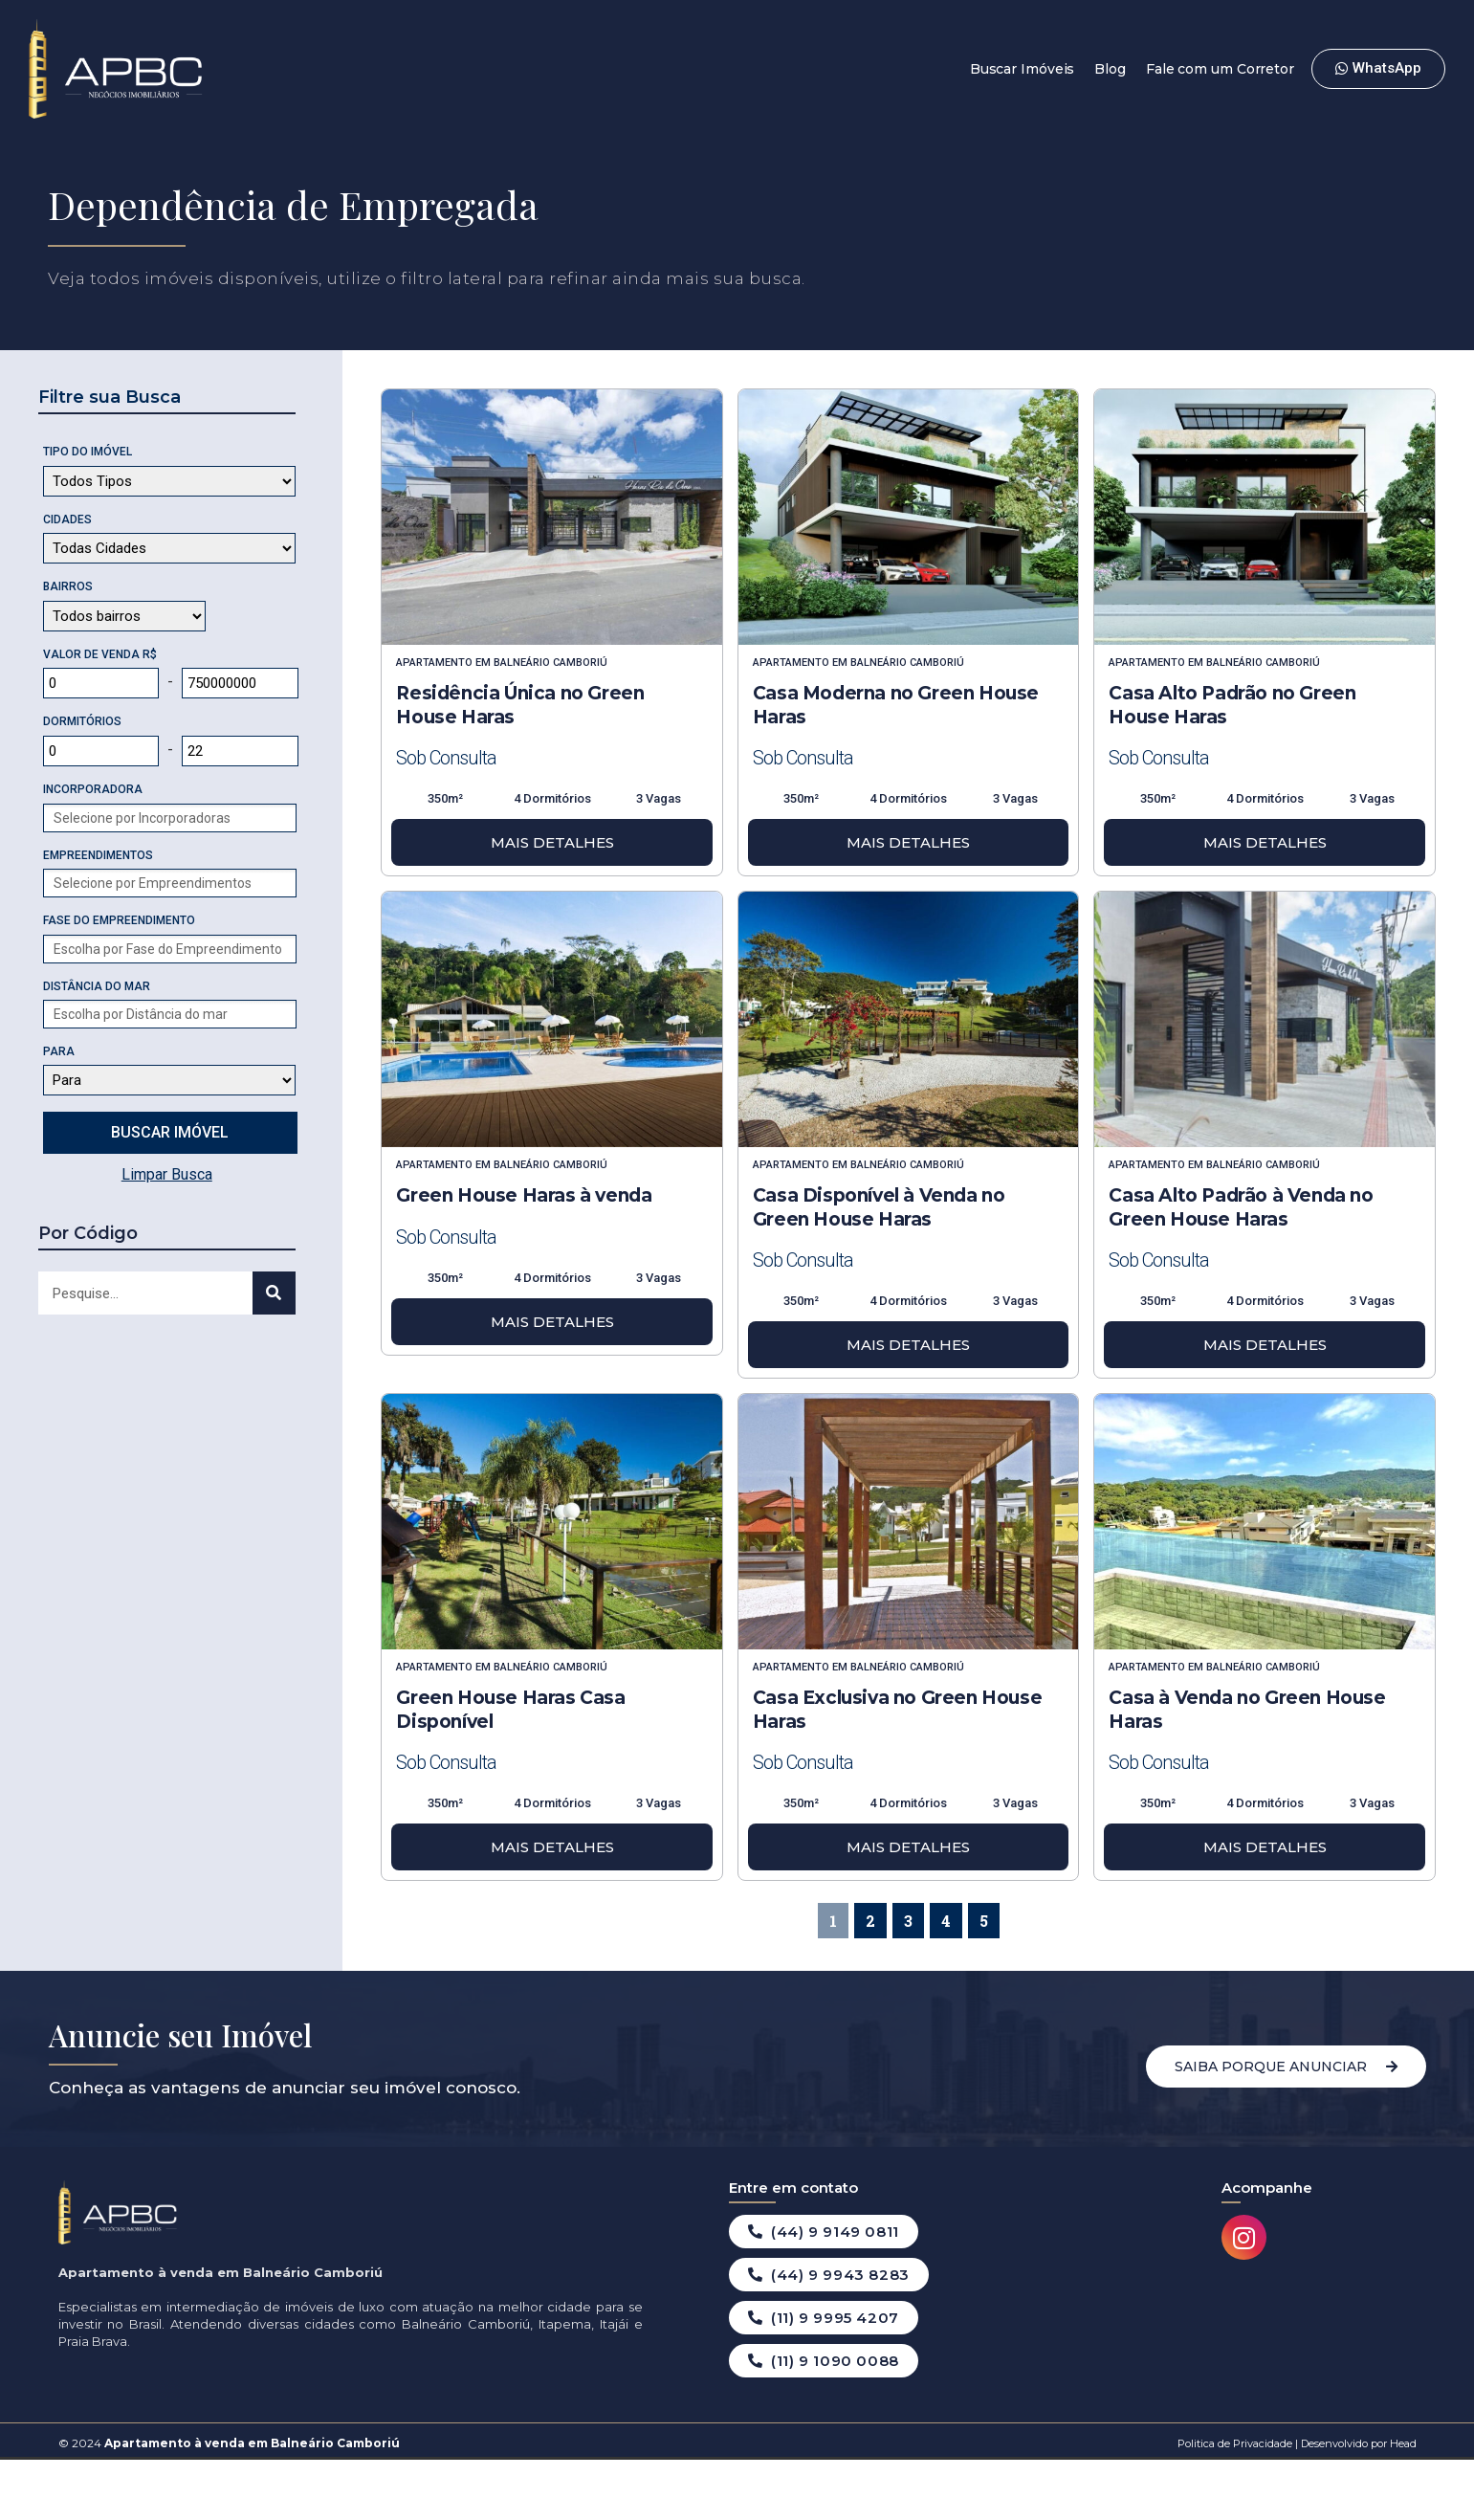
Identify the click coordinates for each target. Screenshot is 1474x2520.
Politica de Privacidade (1234, 2443)
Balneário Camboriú (550, 662)
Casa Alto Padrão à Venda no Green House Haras (1241, 1207)
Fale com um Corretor (1220, 68)
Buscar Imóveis (1022, 68)
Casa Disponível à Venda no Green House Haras (879, 1207)
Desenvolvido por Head (1357, 2443)
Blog (1110, 68)
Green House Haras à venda (523, 1195)
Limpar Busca (166, 1174)
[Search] (274, 1293)
